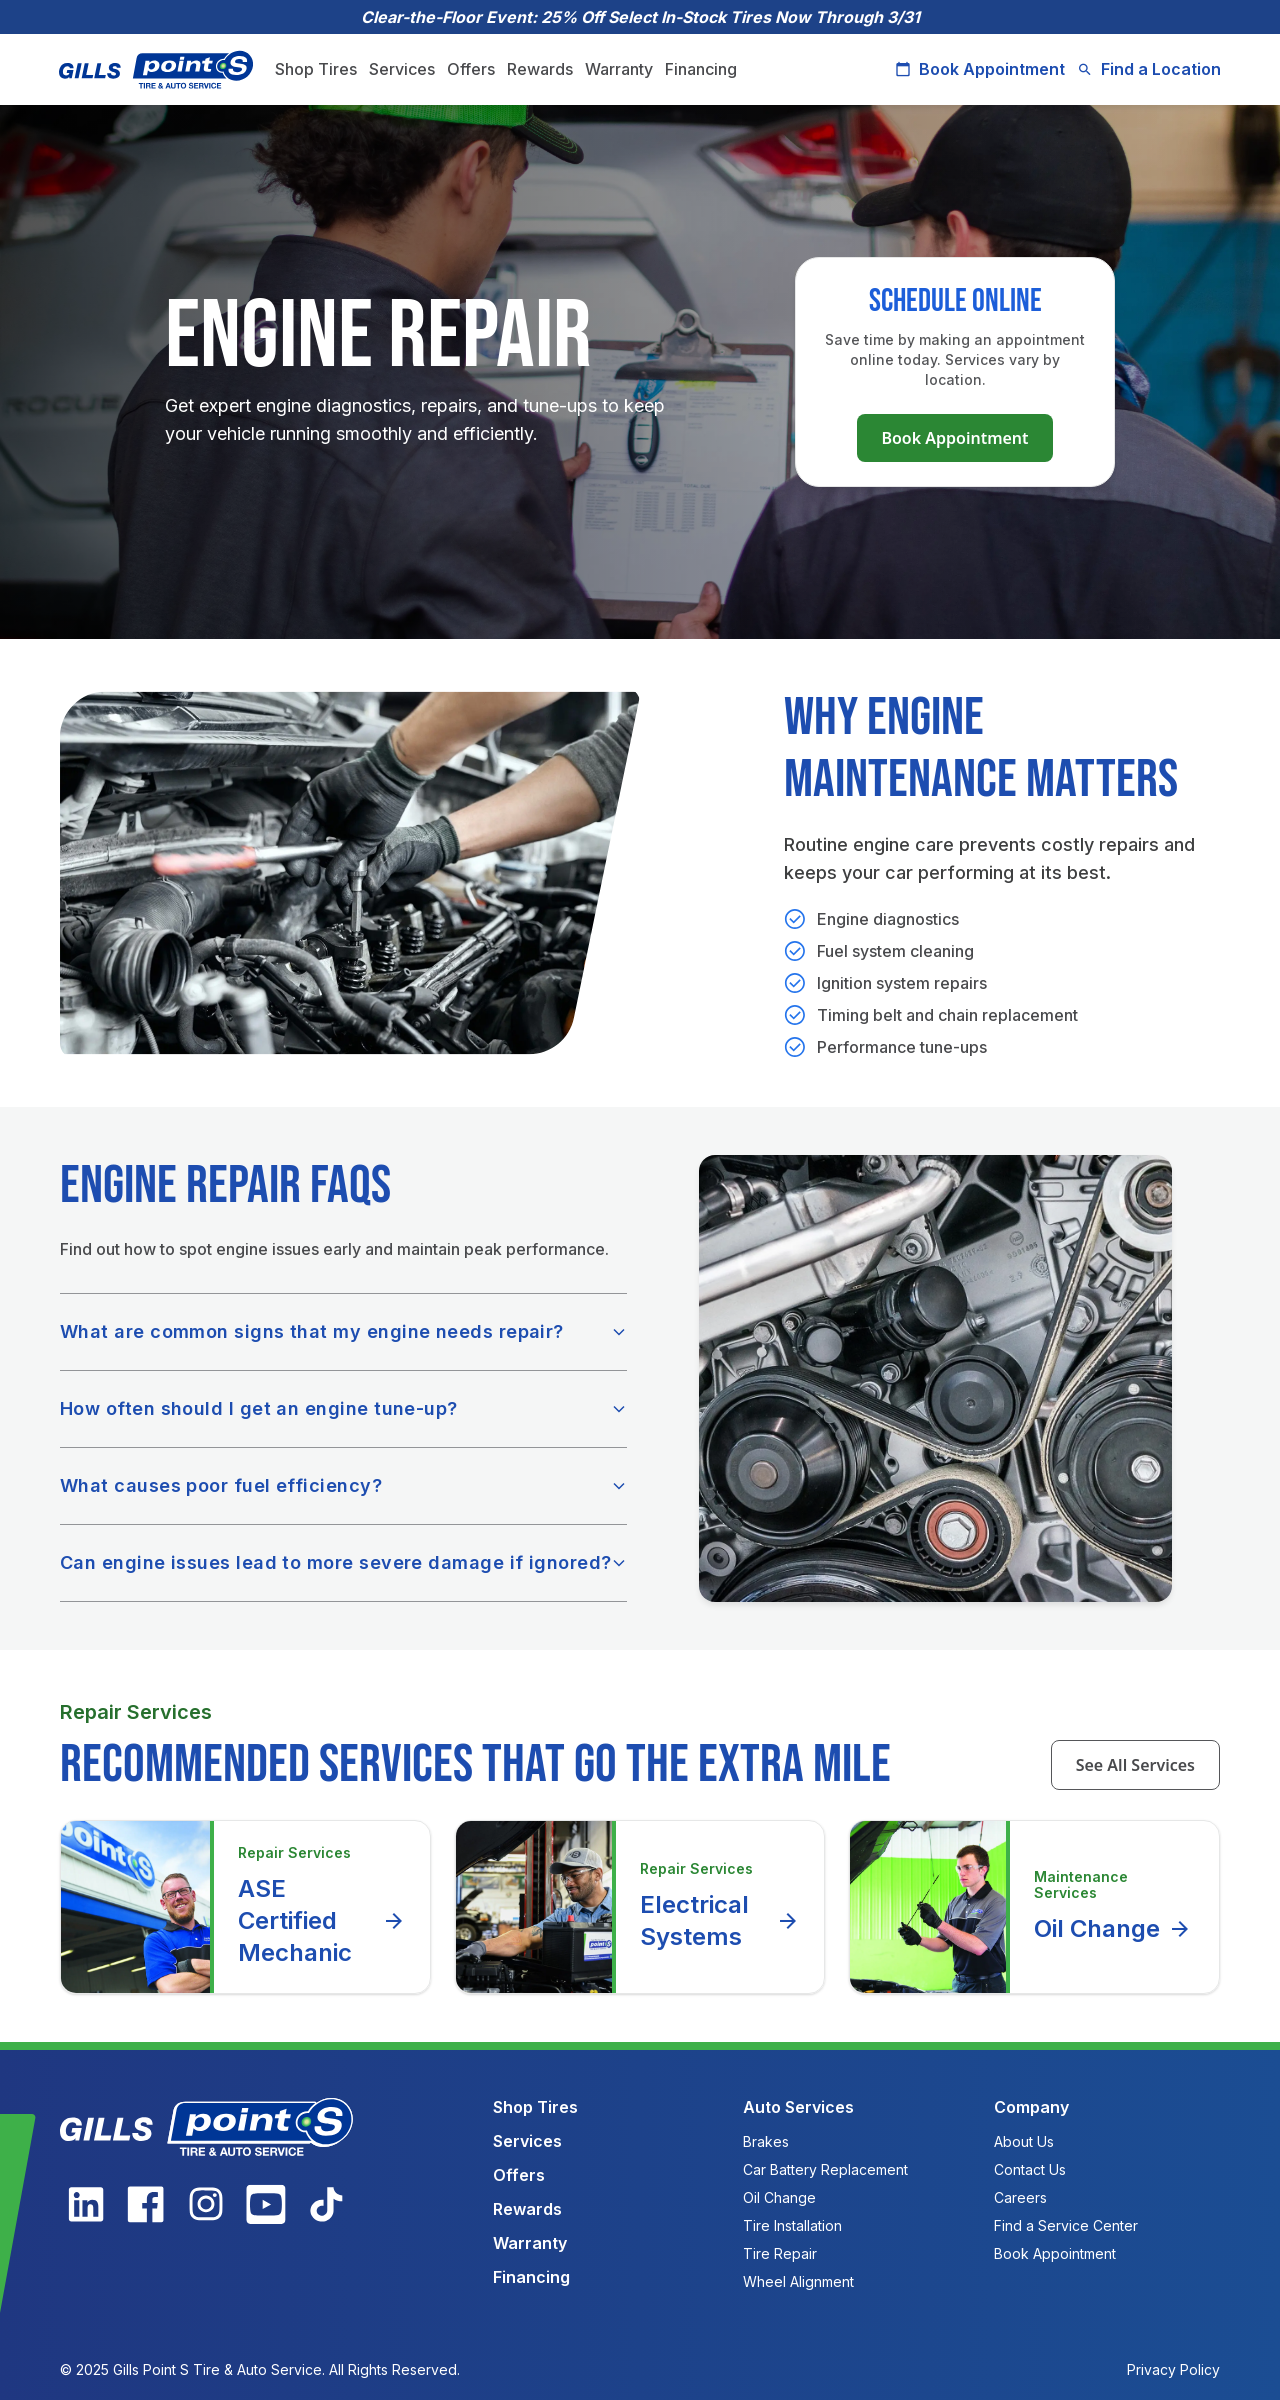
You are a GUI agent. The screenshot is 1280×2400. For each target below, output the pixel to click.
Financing (702, 69)
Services (403, 69)
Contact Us (1030, 2169)
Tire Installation (792, 2225)
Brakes (766, 2141)
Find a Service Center (1066, 2225)
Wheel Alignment (798, 2281)
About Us (1024, 2141)
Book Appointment (979, 69)
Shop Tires (317, 69)
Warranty (620, 69)
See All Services (1135, 1765)
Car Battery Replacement (825, 2169)
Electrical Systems (720, 1920)
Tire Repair (780, 2253)
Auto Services (798, 2107)
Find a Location (1148, 69)
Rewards (541, 69)
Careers (1020, 2197)
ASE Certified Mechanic (322, 1920)
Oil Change (1113, 1929)
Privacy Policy (1173, 2369)
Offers (472, 69)
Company (1031, 2107)
